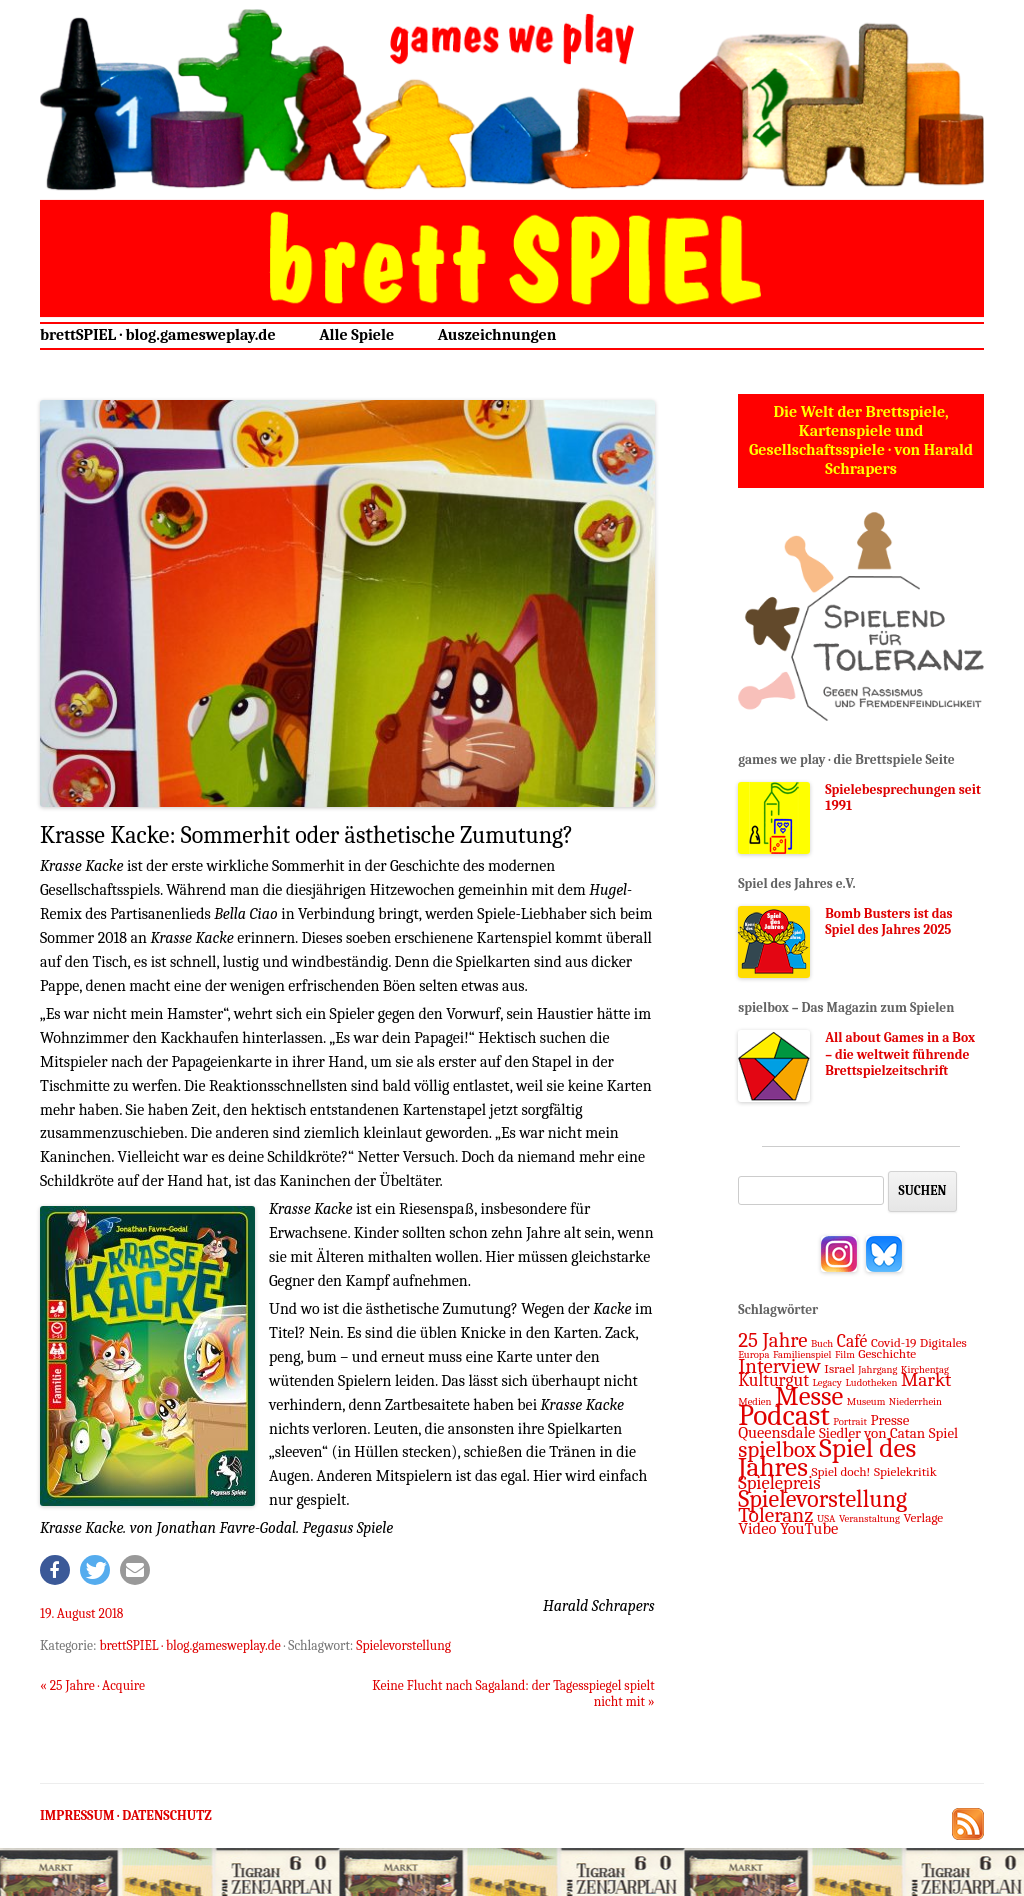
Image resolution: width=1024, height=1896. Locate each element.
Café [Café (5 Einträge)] (852, 1341)
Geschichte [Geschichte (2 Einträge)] (887, 1353)
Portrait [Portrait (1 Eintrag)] (850, 1421)
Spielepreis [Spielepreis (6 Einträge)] (779, 1483)
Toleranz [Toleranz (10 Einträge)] (775, 1515)
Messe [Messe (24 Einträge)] (809, 1396)
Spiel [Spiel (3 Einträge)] (944, 1433)
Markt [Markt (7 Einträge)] (926, 1380)
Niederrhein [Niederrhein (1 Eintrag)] (915, 1401)
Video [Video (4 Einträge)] (757, 1528)
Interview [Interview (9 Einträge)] (779, 1366)
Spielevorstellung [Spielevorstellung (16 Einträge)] (822, 1499)
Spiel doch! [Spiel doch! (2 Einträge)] (840, 1471)
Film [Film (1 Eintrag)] (845, 1354)
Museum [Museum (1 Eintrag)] (866, 1401)
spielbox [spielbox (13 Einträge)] (777, 1449)
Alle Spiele (356, 335)
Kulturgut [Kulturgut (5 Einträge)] (773, 1380)
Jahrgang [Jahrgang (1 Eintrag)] (877, 1369)
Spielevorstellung (403, 1645)
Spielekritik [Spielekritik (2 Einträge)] (905, 1471)
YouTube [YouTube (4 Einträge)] (809, 1528)
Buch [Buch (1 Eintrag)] (822, 1343)
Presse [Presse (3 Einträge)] (890, 1420)
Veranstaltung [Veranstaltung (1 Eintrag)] (869, 1518)
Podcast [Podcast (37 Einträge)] (784, 1415)
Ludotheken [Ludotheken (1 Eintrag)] (871, 1382)
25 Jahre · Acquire (92, 1685)
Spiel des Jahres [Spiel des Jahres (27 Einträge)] (827, 1457)
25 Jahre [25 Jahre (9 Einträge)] (772, 1340)
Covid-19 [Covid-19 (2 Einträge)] (893, 1342)
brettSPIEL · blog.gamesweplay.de (158, 335)
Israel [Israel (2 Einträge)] (839, 1368)
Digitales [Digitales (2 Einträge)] (943, 1342)
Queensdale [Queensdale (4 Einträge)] (776, 1432)
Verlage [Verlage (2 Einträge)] (923, 1517)
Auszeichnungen (497, 335)
